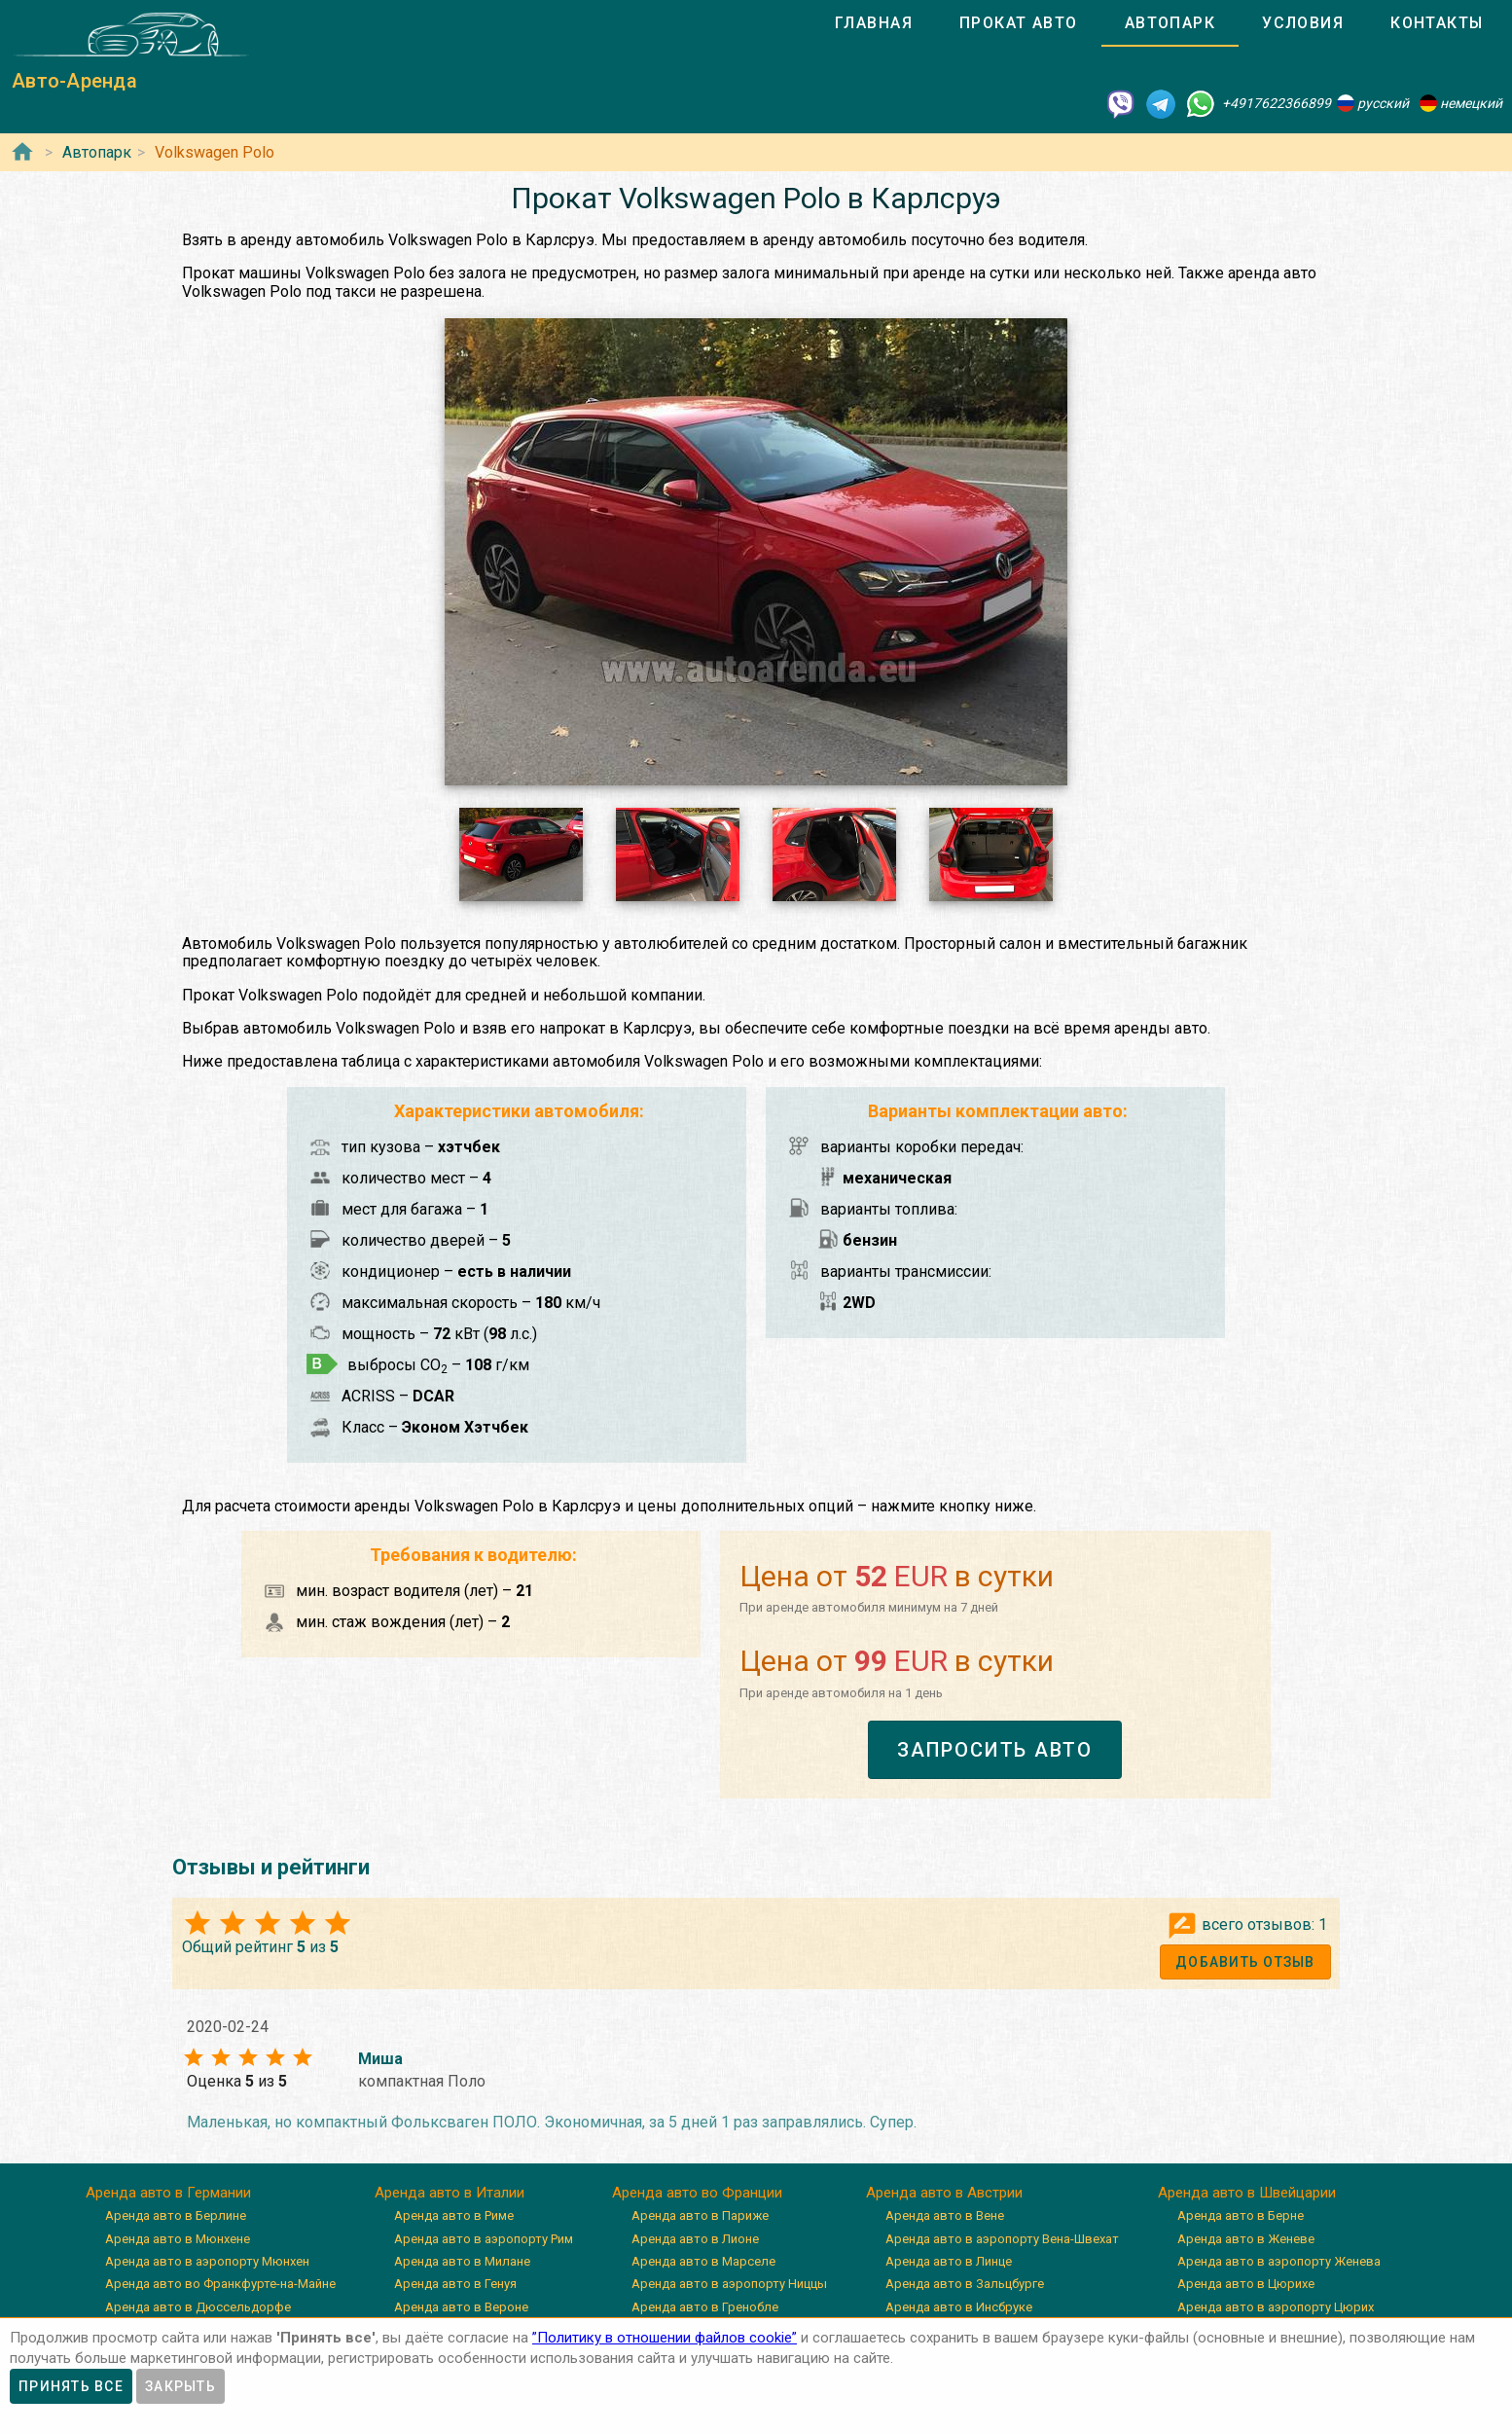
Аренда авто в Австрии (944, 2192)
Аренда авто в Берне (1240, 2215)
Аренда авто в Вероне (461, 2307)
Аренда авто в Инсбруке (958, 2307)
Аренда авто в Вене (944, 2215)
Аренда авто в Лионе (695, 2239)
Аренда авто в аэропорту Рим (483, 2239)
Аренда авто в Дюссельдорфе (198, 2307)
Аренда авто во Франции (697, 2192)
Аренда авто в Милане (462, 2261)
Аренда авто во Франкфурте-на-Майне (220, 2283)
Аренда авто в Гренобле (704, 2307)
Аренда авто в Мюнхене (177, 2239)
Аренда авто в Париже (700, 2215)
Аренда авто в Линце (948, 2261)
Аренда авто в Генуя (455, 2283)
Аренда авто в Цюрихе (1245, 2283)
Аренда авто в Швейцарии (1247, 2192)
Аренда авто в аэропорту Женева (1279, 2261)
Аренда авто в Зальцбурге (964, 2283)
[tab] (873, 23)
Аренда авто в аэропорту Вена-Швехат (1002, 2239)
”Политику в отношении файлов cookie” (664, 2337)
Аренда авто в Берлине (175, 2215)
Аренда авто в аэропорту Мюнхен (207, 2261)
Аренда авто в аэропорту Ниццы (729, 2283)
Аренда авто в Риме (454, 2215)
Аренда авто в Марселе (703, 2261)
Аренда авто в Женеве (1245, 2239)
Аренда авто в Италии (449, 2192)
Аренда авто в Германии (168, 2192)
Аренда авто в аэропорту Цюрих (1275, 2307)
